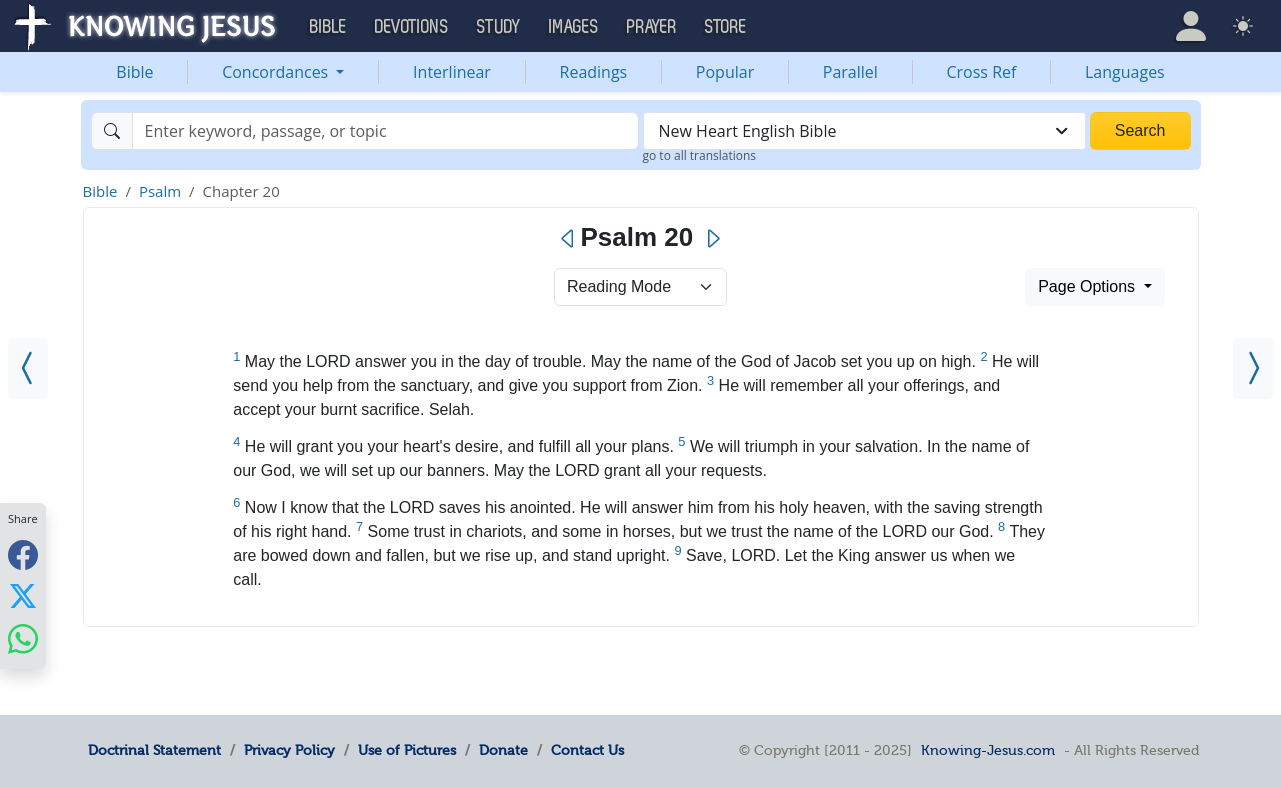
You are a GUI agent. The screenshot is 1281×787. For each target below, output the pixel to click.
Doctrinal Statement (154, 750)
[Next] (712, 239)
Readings (594, 72)
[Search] (385, 131)
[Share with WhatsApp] (23, 638)
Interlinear (452, 72)
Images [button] (574, 27)
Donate (503, 750)
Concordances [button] (277, 72)
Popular (725, 72)
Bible (134, 72)
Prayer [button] (652, 27)
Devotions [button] (412, 27)
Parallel (850, 72)
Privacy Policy (289, 750)
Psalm (160, 191)
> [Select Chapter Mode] (640, 287)
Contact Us (587, 750)
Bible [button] (328, 27)
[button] (1191, 26)
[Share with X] (23, 596)
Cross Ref (981, 72)
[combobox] (864, 131)
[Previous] (568, 239)
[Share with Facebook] (23, 554)
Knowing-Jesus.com (988, 750)
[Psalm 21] (1253, 368)
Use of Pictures (407, 750)
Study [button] (499, 27)
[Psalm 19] (28, 368)
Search (1140, 130)
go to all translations (700, 155)
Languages (1125, 72)
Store (726, 27)
